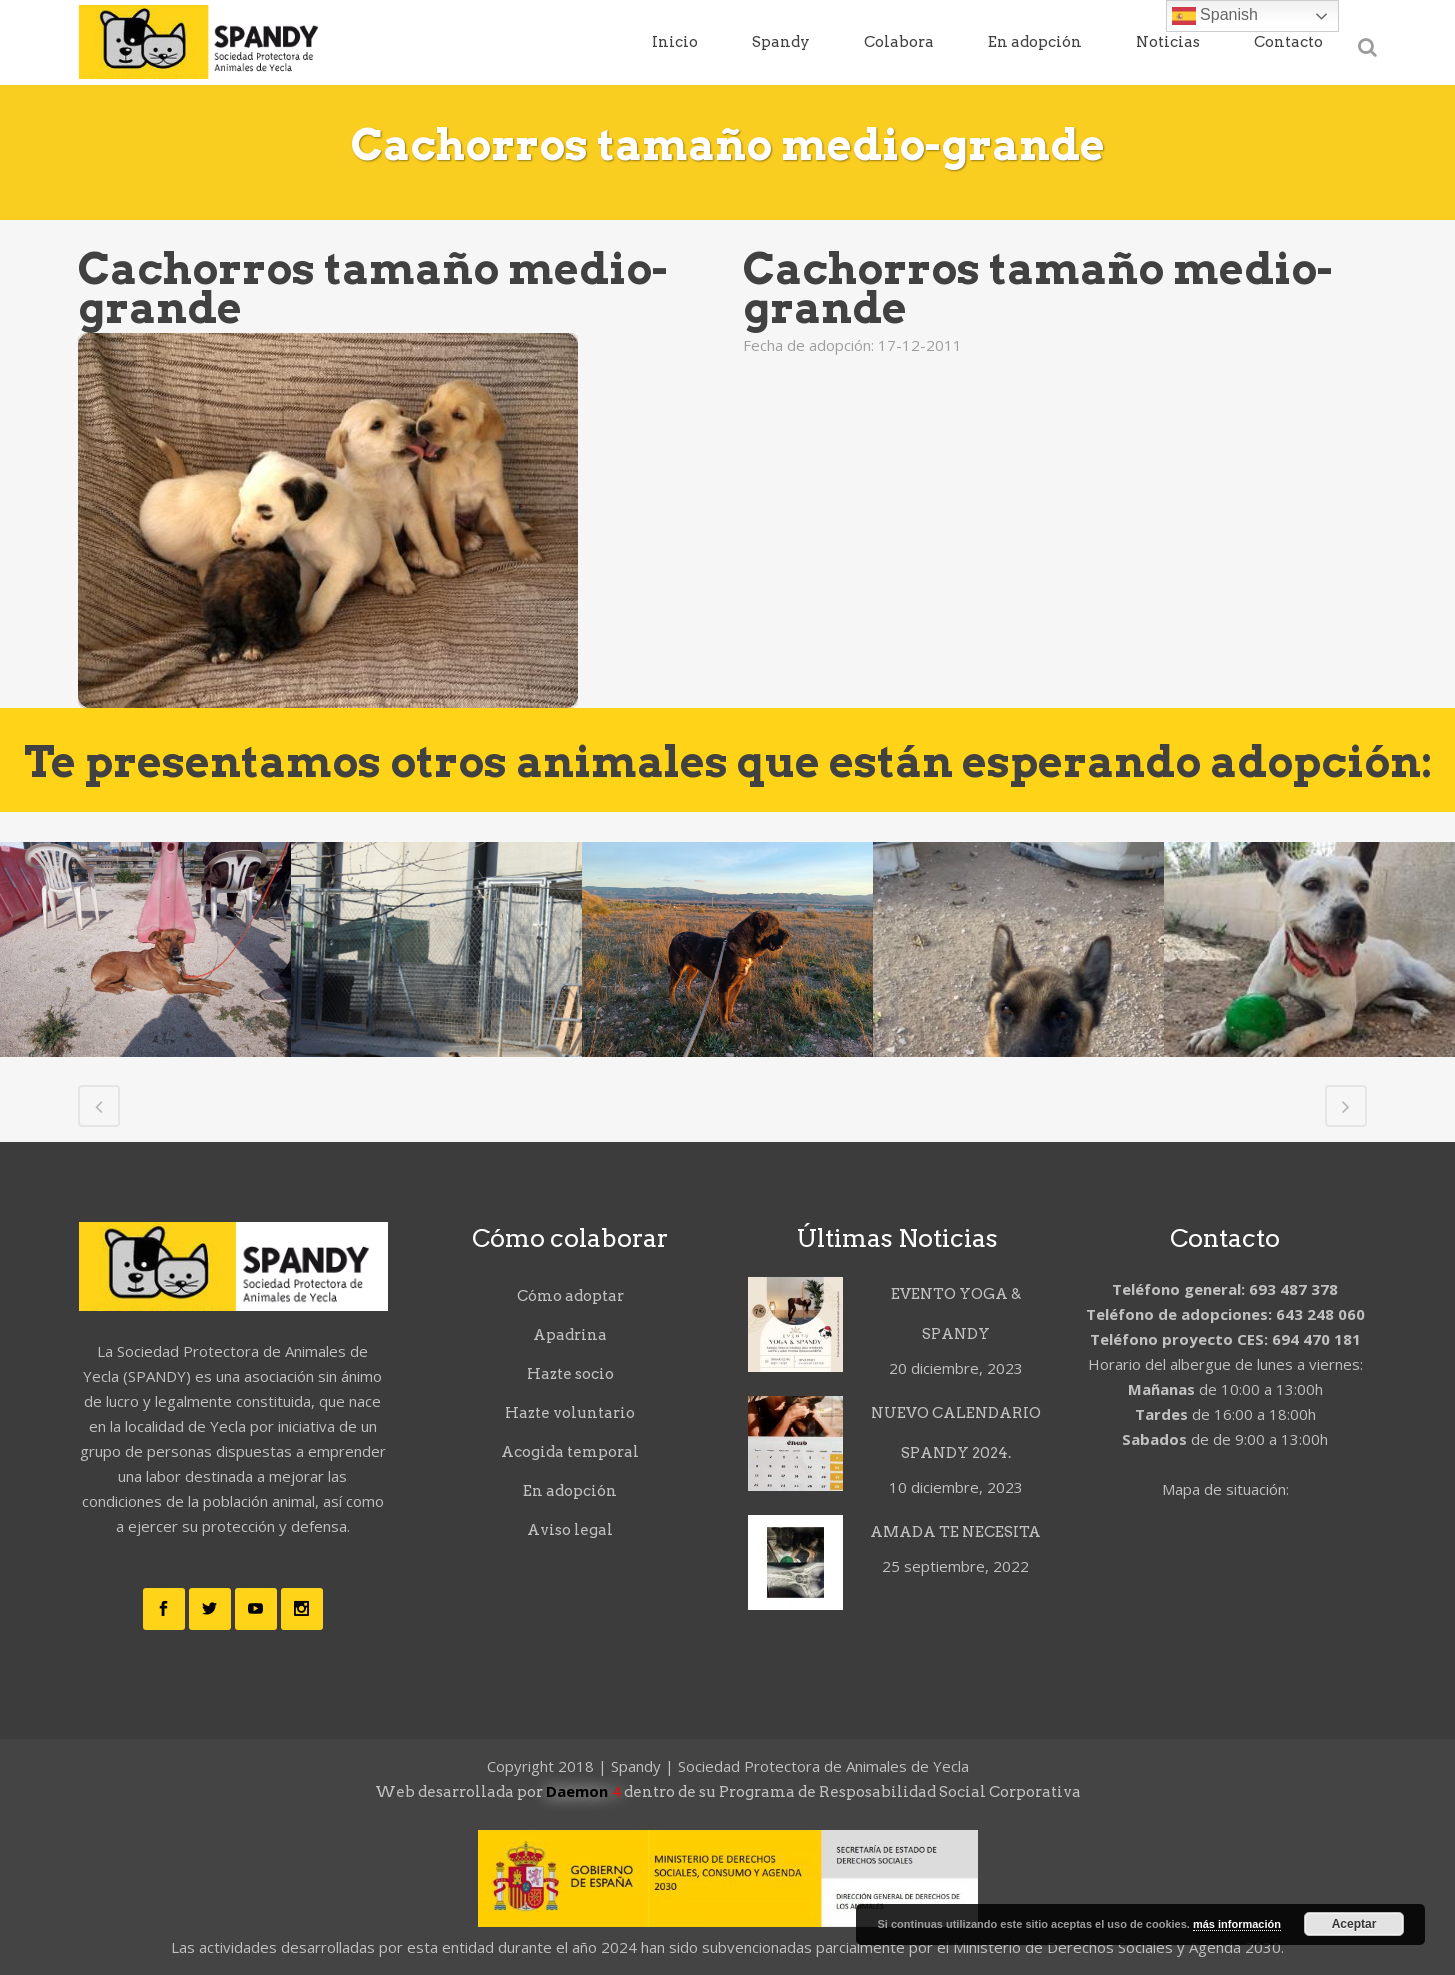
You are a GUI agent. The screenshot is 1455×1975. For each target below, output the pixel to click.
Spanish (1215, 16)
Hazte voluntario (570, 1413)
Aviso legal (570, 1530)
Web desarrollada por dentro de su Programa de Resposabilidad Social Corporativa (728, 1792)
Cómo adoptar (570, 1296)
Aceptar (1354, 1924)
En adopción (570, 1491)
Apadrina (570, 1335)
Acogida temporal (570, 1452)
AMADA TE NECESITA (955, 1532)
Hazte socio (570, 1374)
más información (1237, 1924)
